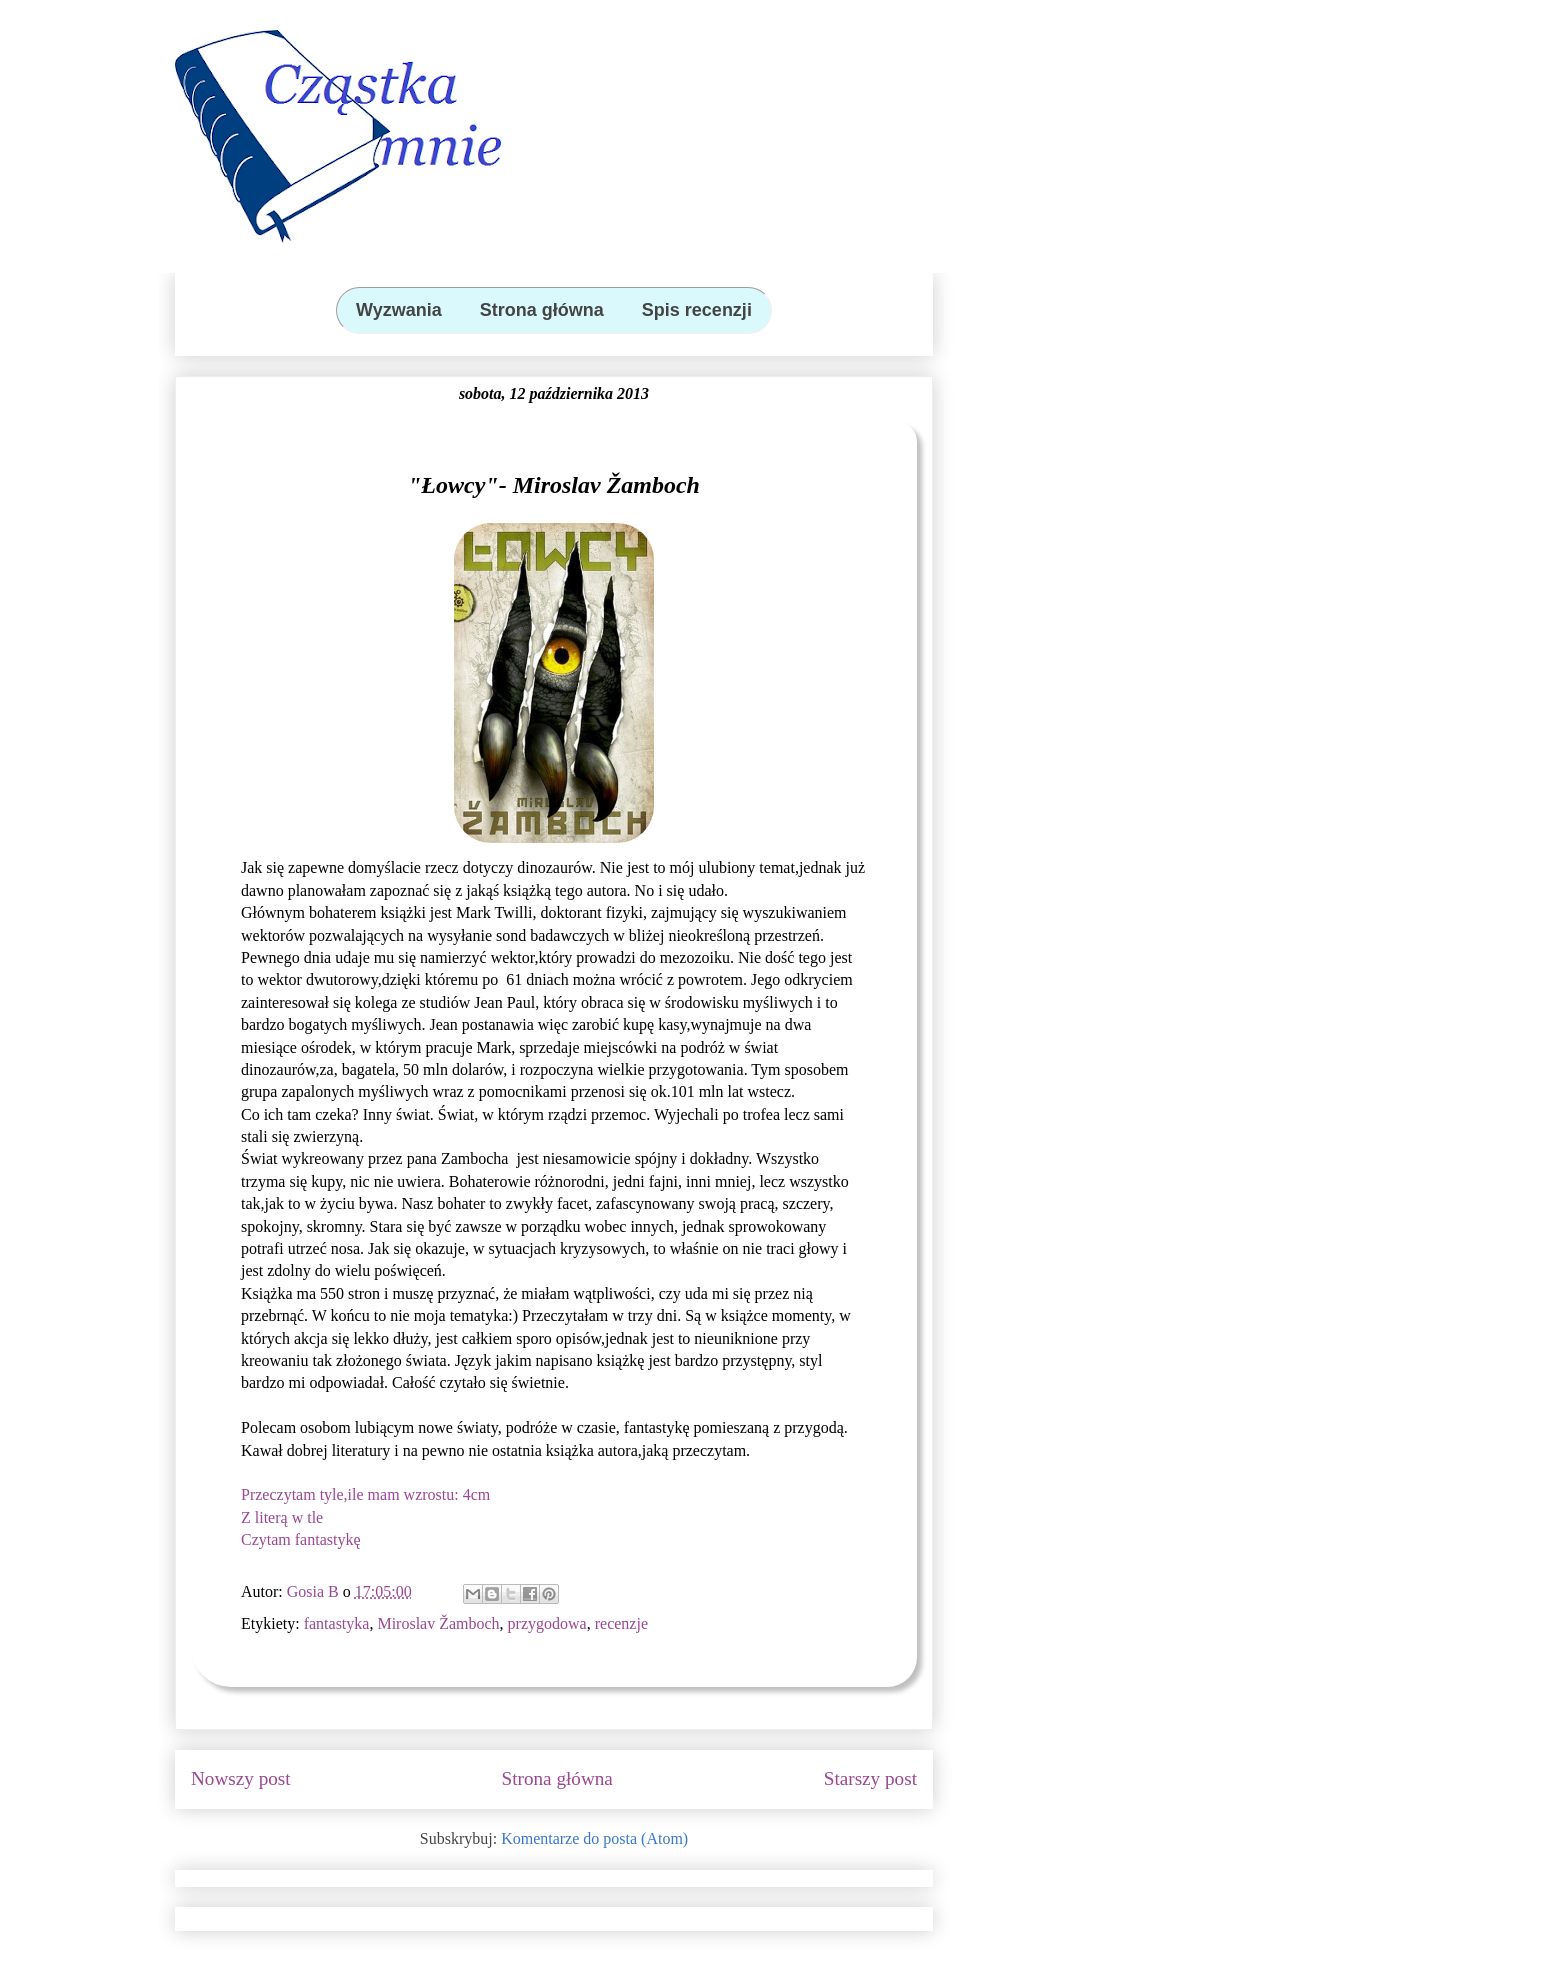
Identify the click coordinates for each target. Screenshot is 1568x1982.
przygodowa (547, 1623)
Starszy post (870, 1778)
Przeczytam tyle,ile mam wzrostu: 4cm (365, 1494)
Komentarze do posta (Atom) (594, 1838)
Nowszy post (241, 1778)
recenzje (621, 1623)
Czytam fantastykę (301, 1539)
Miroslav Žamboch (438, 1623)
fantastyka (337, 1623)
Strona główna (557, 1778)
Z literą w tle (282, 1517)
